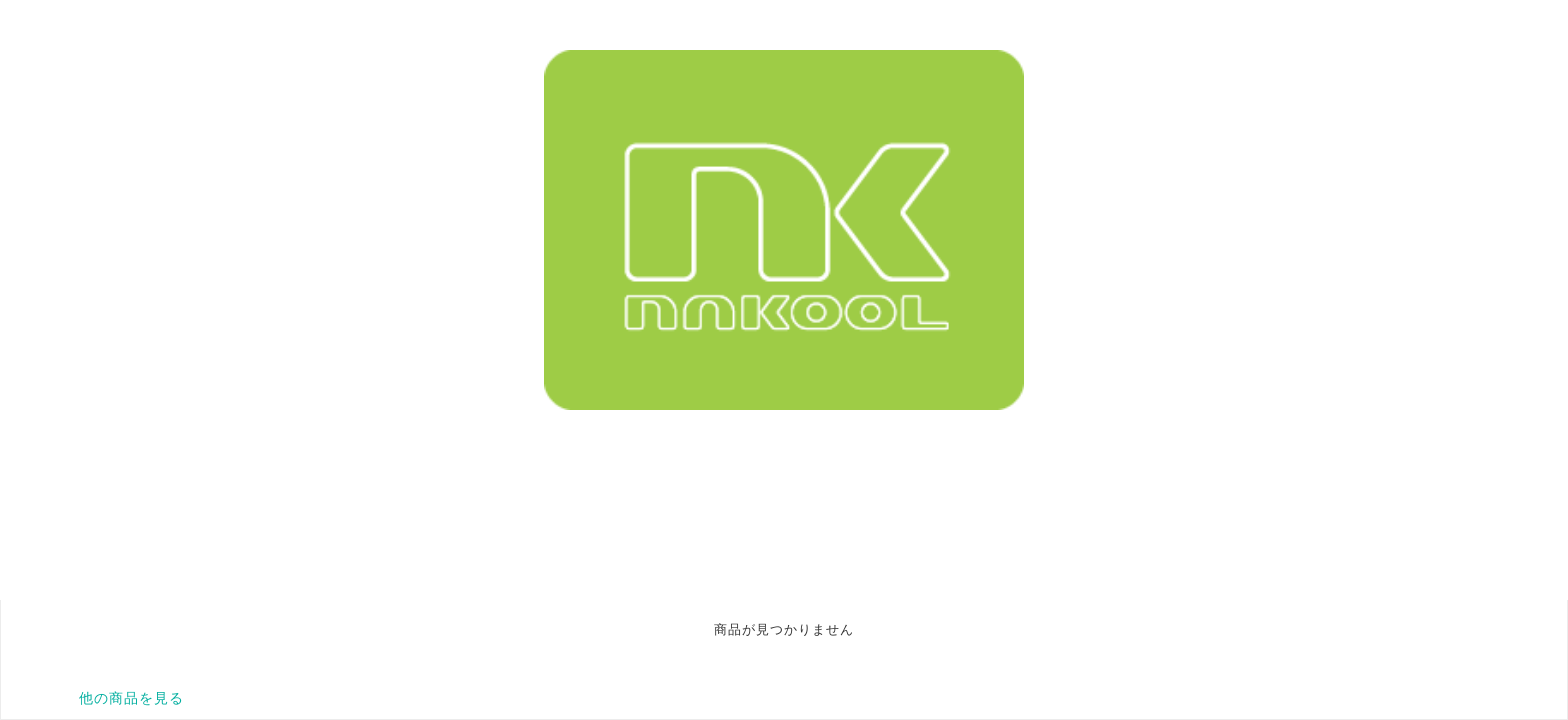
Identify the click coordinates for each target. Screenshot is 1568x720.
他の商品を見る (131, 698)
